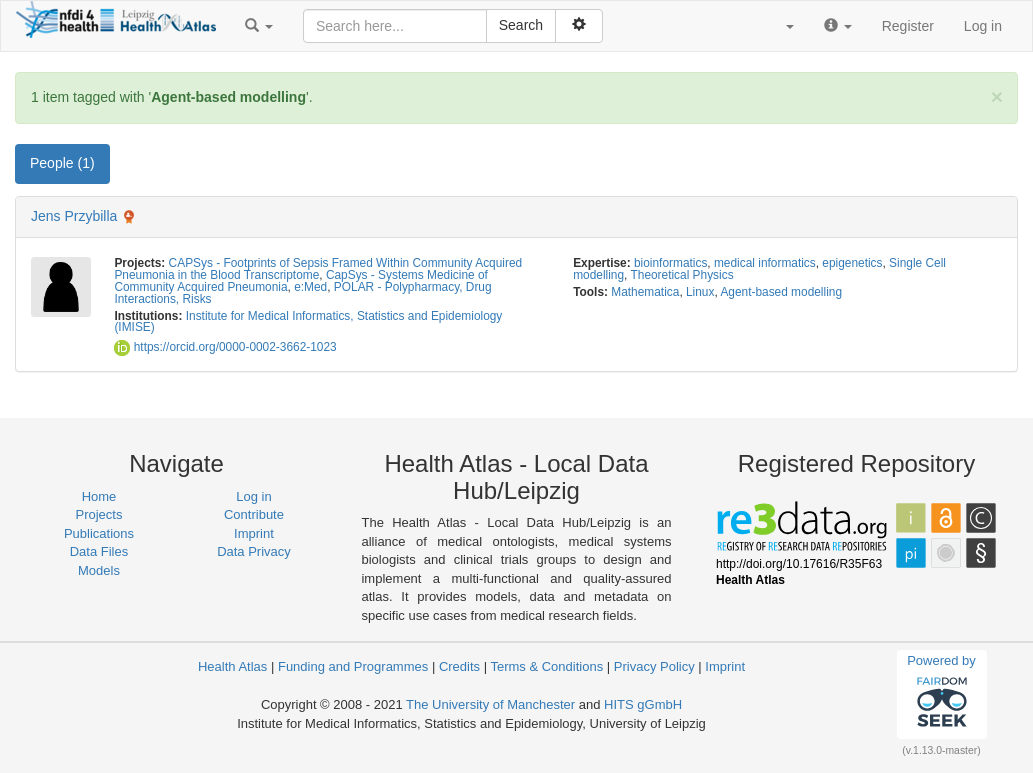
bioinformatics (670, 263)
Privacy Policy (654, 666)
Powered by (941, 694)
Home (99, 496)
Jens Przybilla (74, 216)
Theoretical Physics (682, 275)
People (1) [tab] (62, 163)
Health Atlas (232, 666)
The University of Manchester (490, 704)
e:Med (310, 287)
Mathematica (645, 292)
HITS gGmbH (643, 704)
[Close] (997, 96)
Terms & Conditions (546, 666)
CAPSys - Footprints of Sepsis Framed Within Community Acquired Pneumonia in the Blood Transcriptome (318, 269)
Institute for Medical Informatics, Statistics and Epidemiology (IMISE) (308, 322)
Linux (700, 292)
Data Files (99, 551)
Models (99, 570)
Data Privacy (254, 551)
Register (908, 26)
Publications (99, 533)
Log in (983, 26)
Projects (99, 514)
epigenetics (852, 263)
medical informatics (765, 263)
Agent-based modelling (781, 292)
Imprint (254, 533)
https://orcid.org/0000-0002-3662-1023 (225, 347)
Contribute (254, 514)
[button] (259, 26)
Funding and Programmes (353, 666)
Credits (459, 666)
